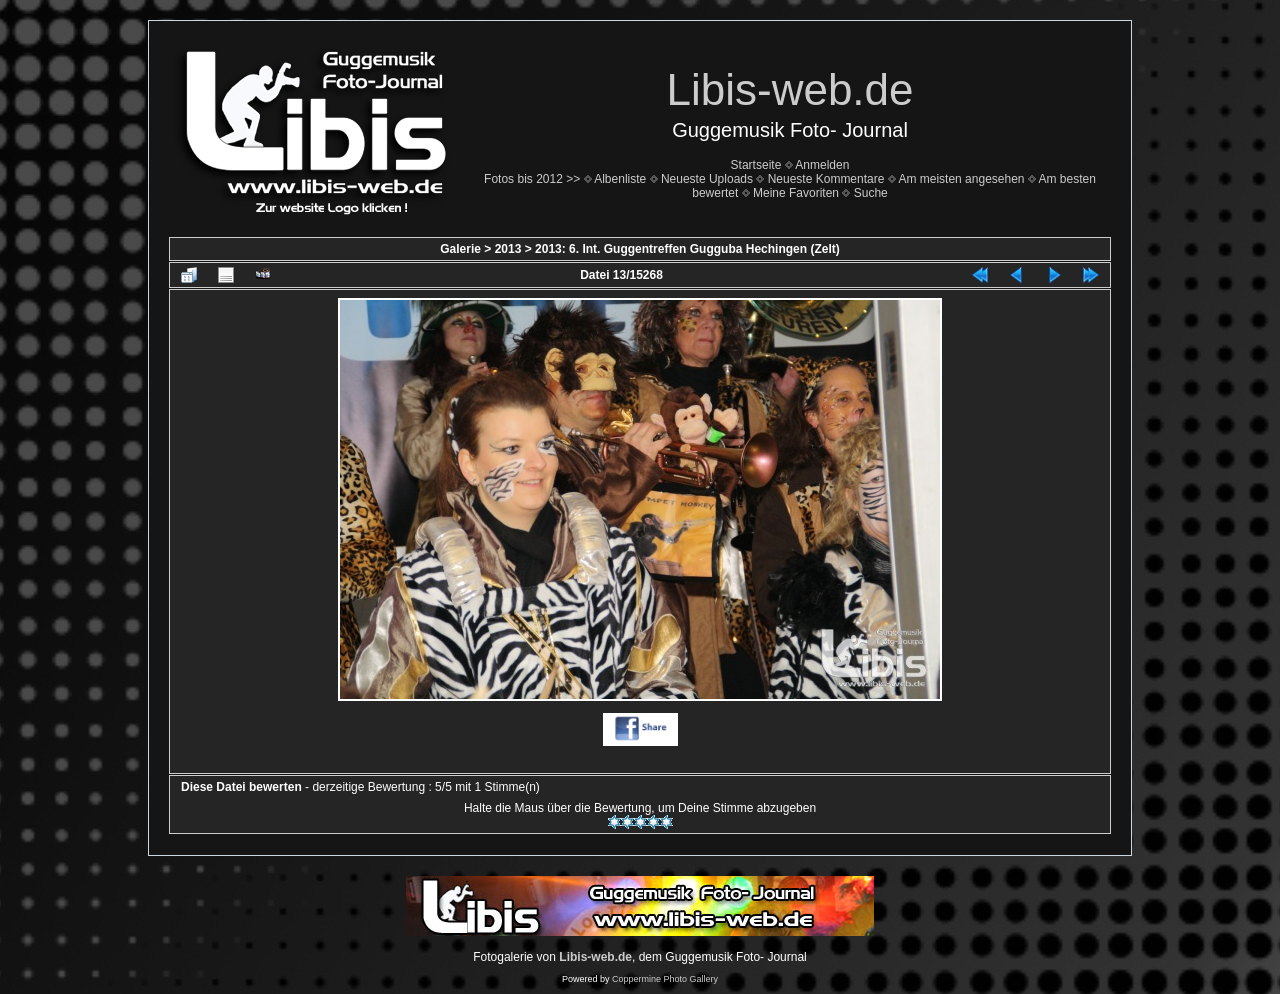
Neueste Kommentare (826, 179)
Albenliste (620, 179)
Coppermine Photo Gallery (665, 979)
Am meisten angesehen (961, 179)
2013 (508, 249)
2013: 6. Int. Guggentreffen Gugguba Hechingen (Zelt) (687, 249)
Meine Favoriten (796, 193)
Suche (871, 193)
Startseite (756, 165)
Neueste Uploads (707, 179)
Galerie (460, 249)
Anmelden (822, 165)
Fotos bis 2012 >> (532, 179)
